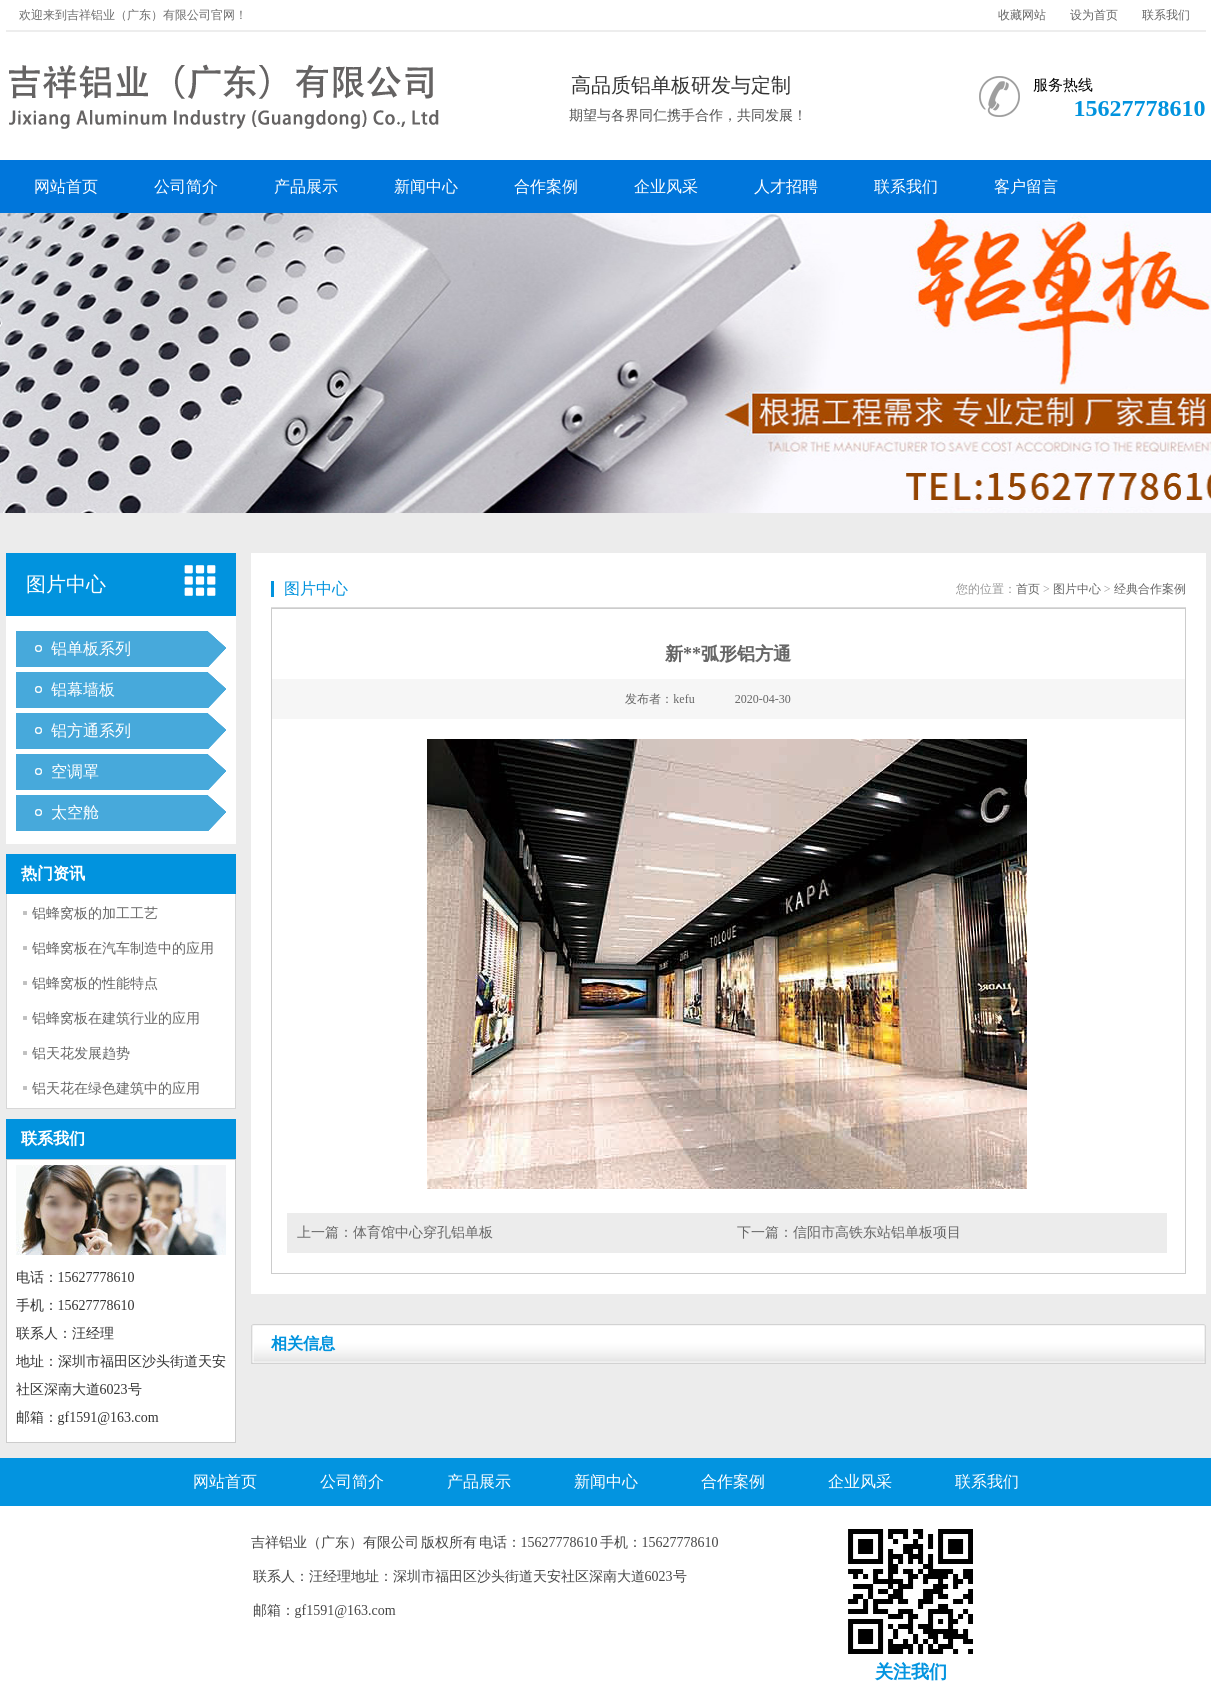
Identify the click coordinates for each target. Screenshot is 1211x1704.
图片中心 (1077, 589)
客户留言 (1026, 186)
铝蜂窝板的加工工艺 (95, 913)
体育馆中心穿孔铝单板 (423, 1232)
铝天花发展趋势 (81, 1053)
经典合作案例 (1150, 589)
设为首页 (1094, 15)
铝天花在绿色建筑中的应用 (116, 1088)
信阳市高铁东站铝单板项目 (877, 1232)
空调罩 (75, 771)
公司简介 (186, 186)
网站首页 (66, 186)
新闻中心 (426, 186)
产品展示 (306, 186)
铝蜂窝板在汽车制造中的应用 (123, 948)
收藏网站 (1022, 15)
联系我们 (1166, 15)
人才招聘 (786, 186)
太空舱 (75, 812)
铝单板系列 (91, 648)
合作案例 (546, 186)
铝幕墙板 (83, 689)
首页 (1028, 589)
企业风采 (666, 186)
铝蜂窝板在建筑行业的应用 (116, 1018)
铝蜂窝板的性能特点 (95, 983)
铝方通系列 (91, 730)
